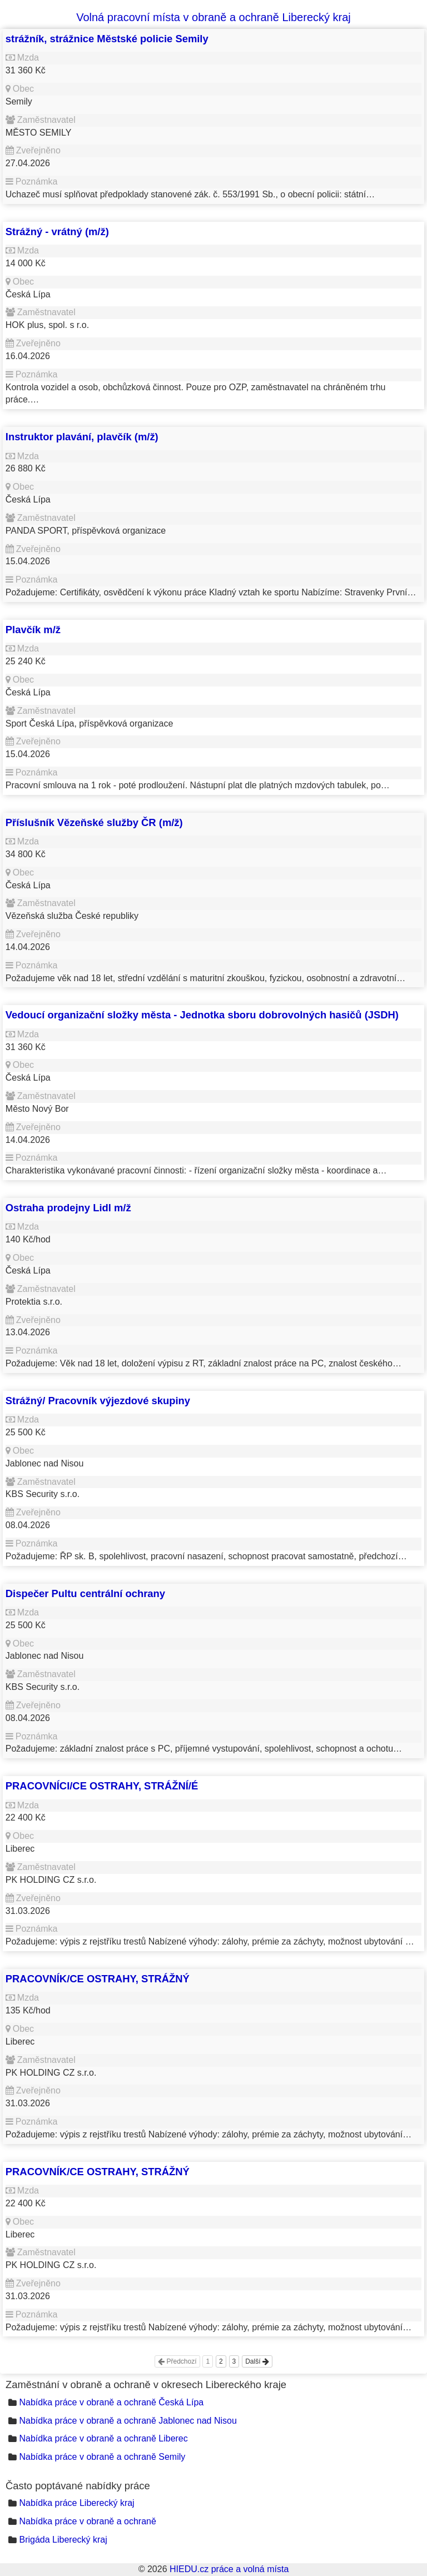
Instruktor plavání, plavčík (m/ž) (82, 436)
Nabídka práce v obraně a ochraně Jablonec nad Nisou (127, 2420)
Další (257, 2361)
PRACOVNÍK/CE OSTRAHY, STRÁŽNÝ (98, 1979)
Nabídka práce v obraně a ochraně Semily (102, 2456)
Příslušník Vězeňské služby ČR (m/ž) (94, 822)
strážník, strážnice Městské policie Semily (107, 38)
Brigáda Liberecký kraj (63, 2539)
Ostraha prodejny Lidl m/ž (68, 1208)
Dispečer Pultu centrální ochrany (85, 1593)
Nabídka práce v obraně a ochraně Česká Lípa (111, 2402)
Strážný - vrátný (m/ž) (57, 231)
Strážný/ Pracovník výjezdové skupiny (98, 1400)
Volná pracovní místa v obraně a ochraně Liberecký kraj (213, 17)
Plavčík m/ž (33, 629)
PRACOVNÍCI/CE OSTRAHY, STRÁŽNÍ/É (102, 1786)
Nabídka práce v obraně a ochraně (87, 2521)
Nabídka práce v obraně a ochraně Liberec (103, 2438)
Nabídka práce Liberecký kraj (76, 2503)
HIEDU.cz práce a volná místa (229, 2569)
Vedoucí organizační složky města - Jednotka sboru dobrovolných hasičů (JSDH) (202, 1015)
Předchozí (177, 2361)
